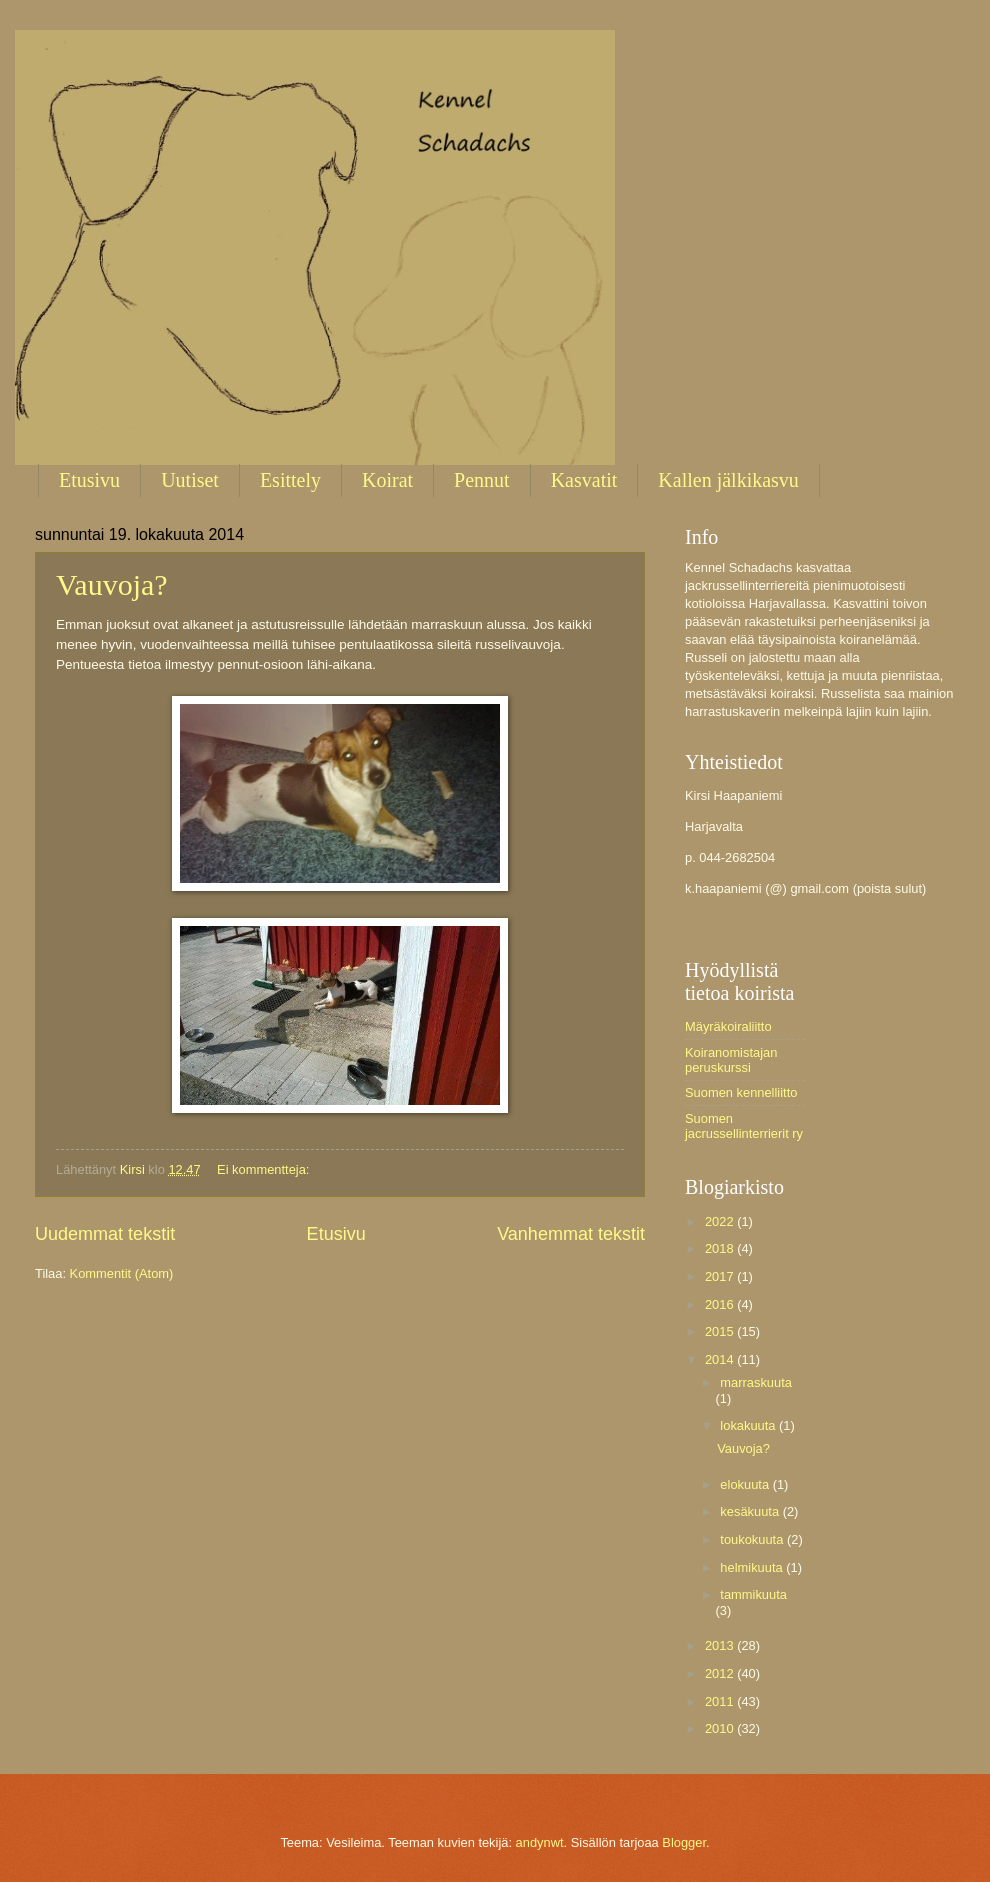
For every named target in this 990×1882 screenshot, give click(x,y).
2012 (721, 1673)
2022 (721, 1221)
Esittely (290, 480)
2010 (721, 1728)
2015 (721, 1331)
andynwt (540, 1842)
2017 (721, 1276)
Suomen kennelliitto (741, 1092)
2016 (721, 1304)
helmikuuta (753, 1567)
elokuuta (746, 1484)
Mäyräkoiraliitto (728, 1026)
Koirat (387, 480)
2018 (721, 1248)
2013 (721, 1645)
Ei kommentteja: (265, 1169)
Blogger (684, 1842)
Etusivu (89, 480)
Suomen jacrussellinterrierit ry (744, 1126)
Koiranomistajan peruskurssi (731, 1060)
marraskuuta (756, 1382)
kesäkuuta (751, 1511)
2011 (721, 1701)
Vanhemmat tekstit (571, 1234)
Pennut (482, 480)
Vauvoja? (112, 584)
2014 (721, 1359)
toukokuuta (753, 1539)
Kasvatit (584, 480)
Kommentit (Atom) (122, 1273)
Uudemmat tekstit (105, 1234)
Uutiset (190, 480)
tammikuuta (753, 1594)
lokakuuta (749, 1425)
